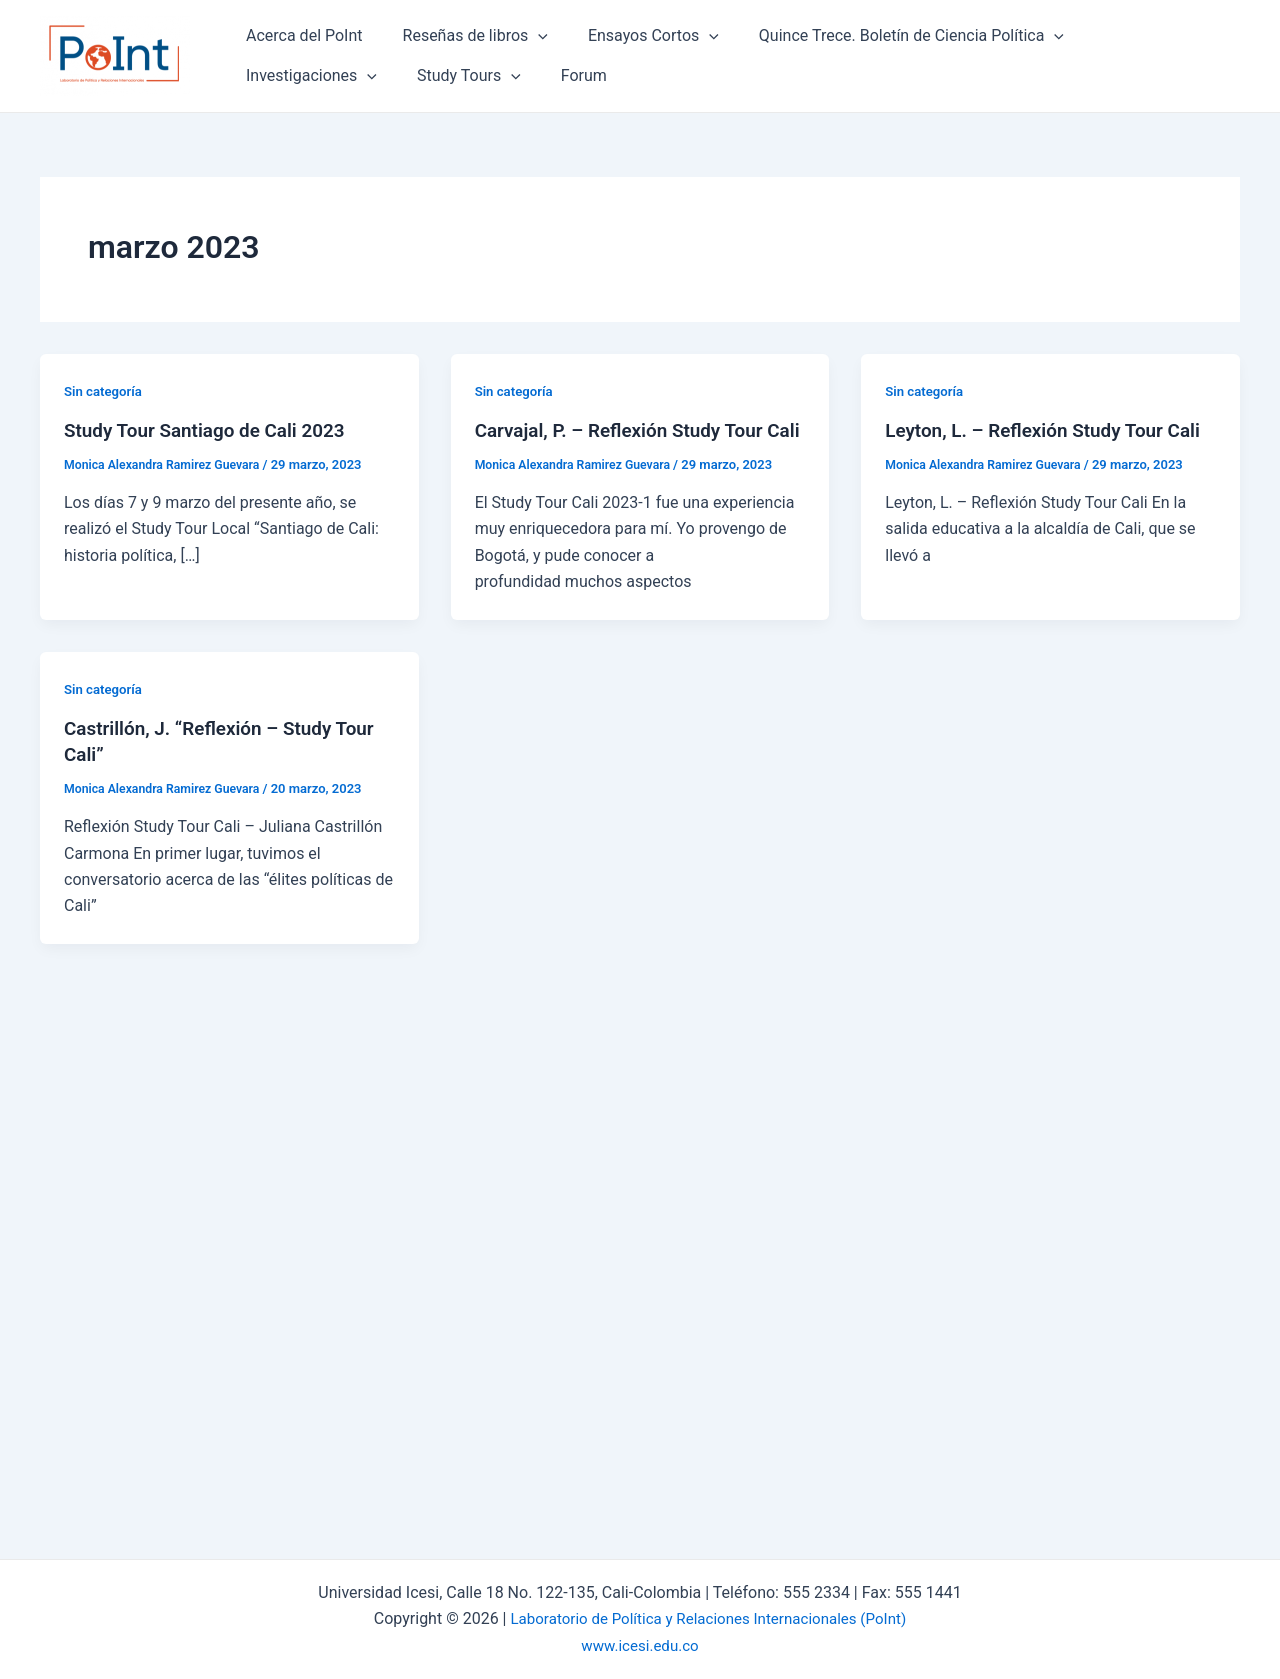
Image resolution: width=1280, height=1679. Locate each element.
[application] (526, 36)
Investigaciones (1133, 36)
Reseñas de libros (463, 36)
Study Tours (294, 76)
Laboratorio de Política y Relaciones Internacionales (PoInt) (708, 1618)
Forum (401, 75)
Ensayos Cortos (633, 36)
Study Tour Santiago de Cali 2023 (213, 430)
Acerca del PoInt (300, 35)
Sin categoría (105, 391)
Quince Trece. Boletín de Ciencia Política (883, 36)
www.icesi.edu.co (640, 1645)
